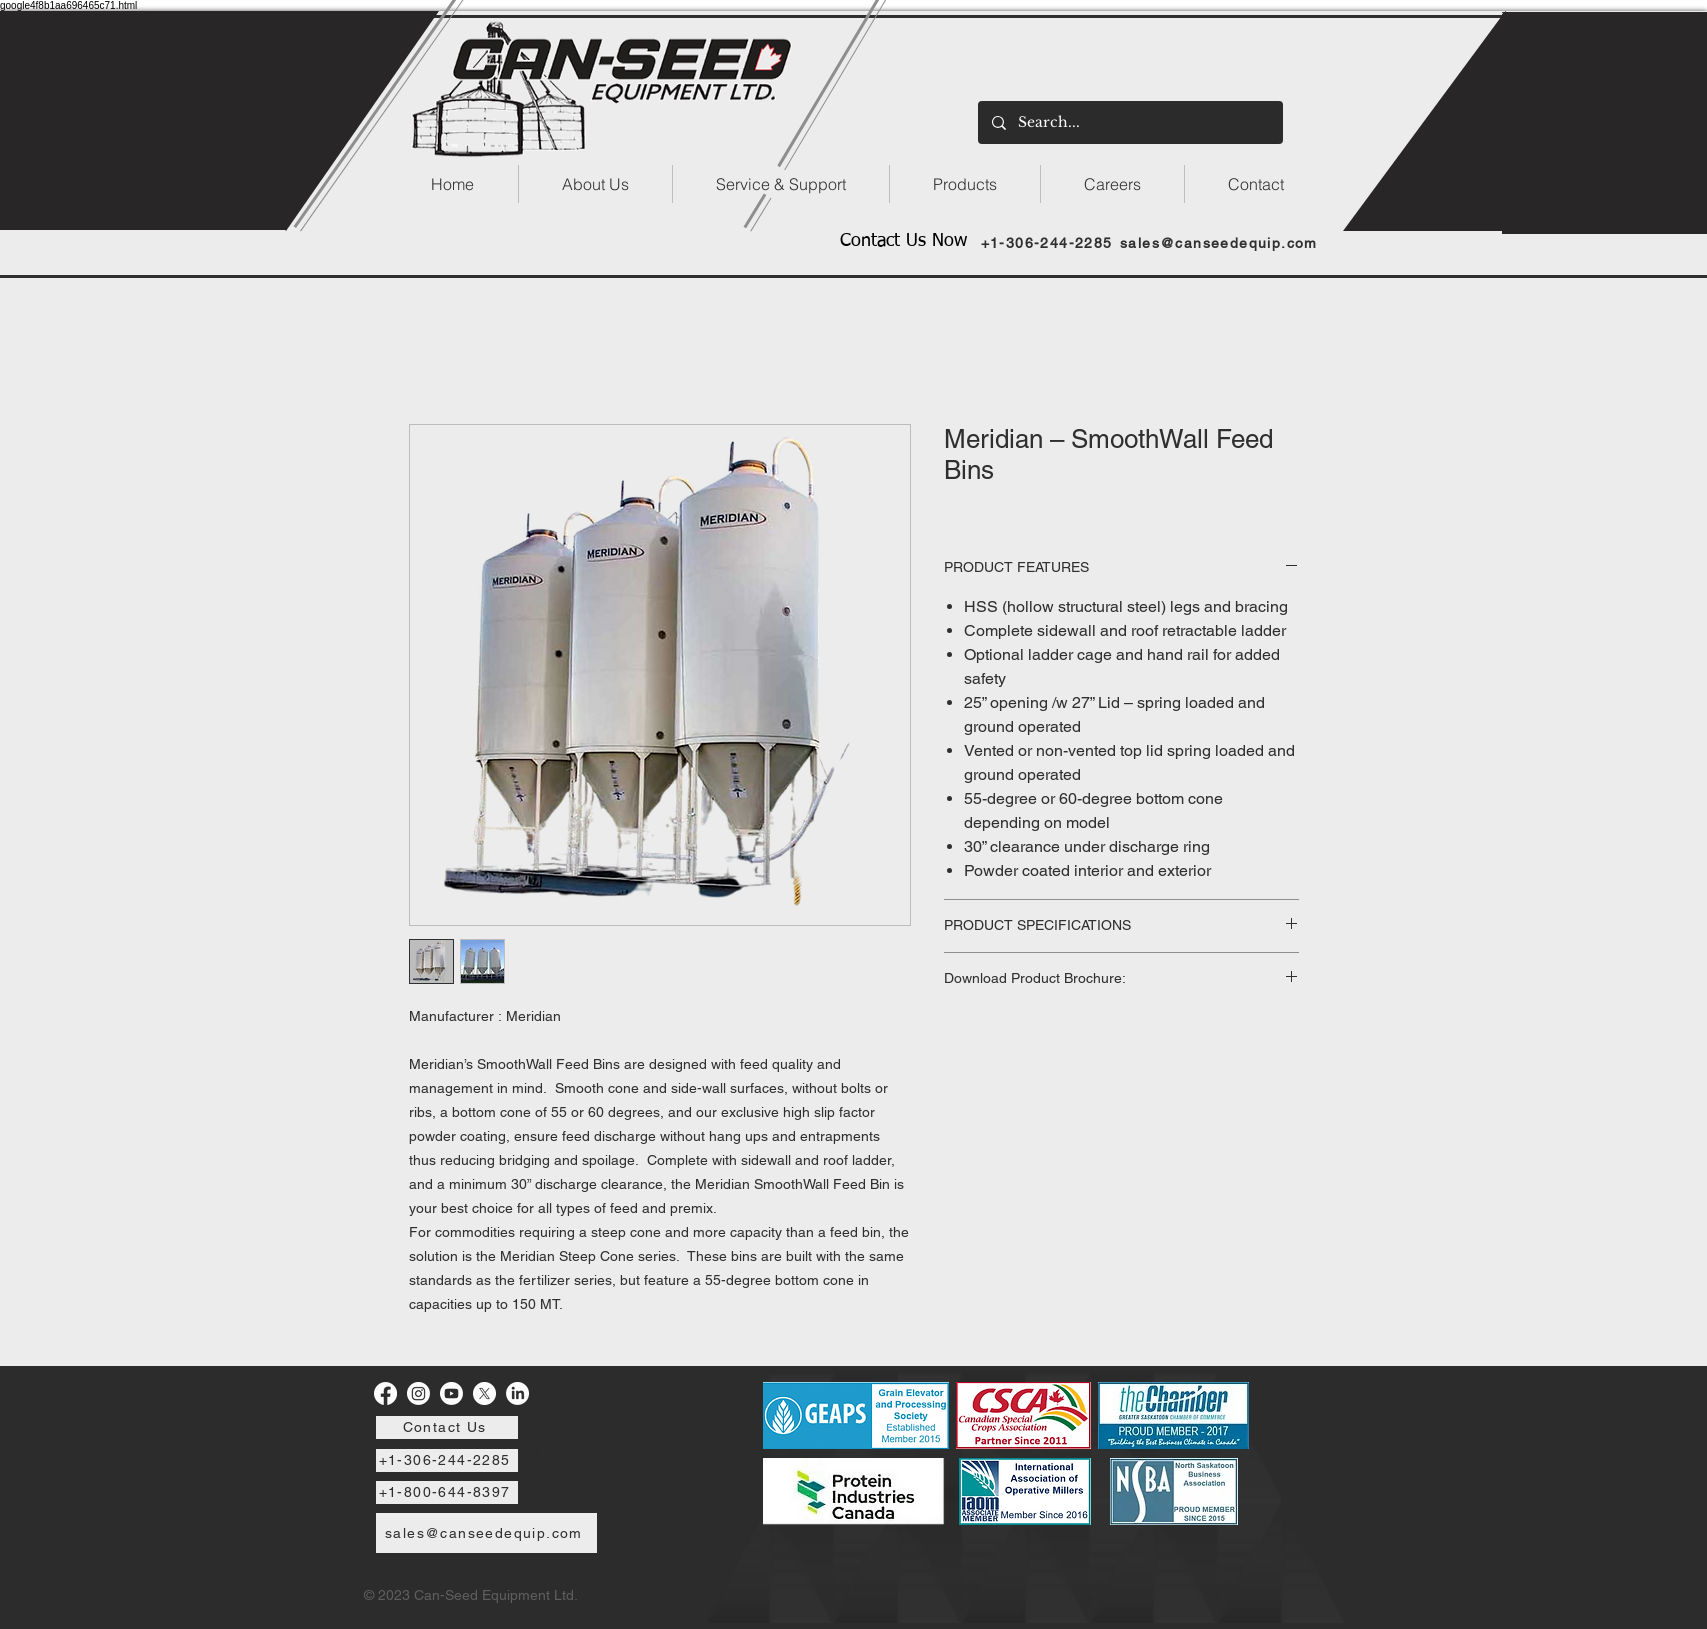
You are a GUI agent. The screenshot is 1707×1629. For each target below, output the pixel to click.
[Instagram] (418, 1393)
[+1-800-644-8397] (447, 1492)
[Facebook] (385, 1393)
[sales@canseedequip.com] (1221, 242)
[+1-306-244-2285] (1049, 242)
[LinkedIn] (517, 1393)
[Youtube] (451, 1393)
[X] (484, 1393)
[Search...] (1129, 122)
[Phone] (549, 1457)
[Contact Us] (447, 1427)
